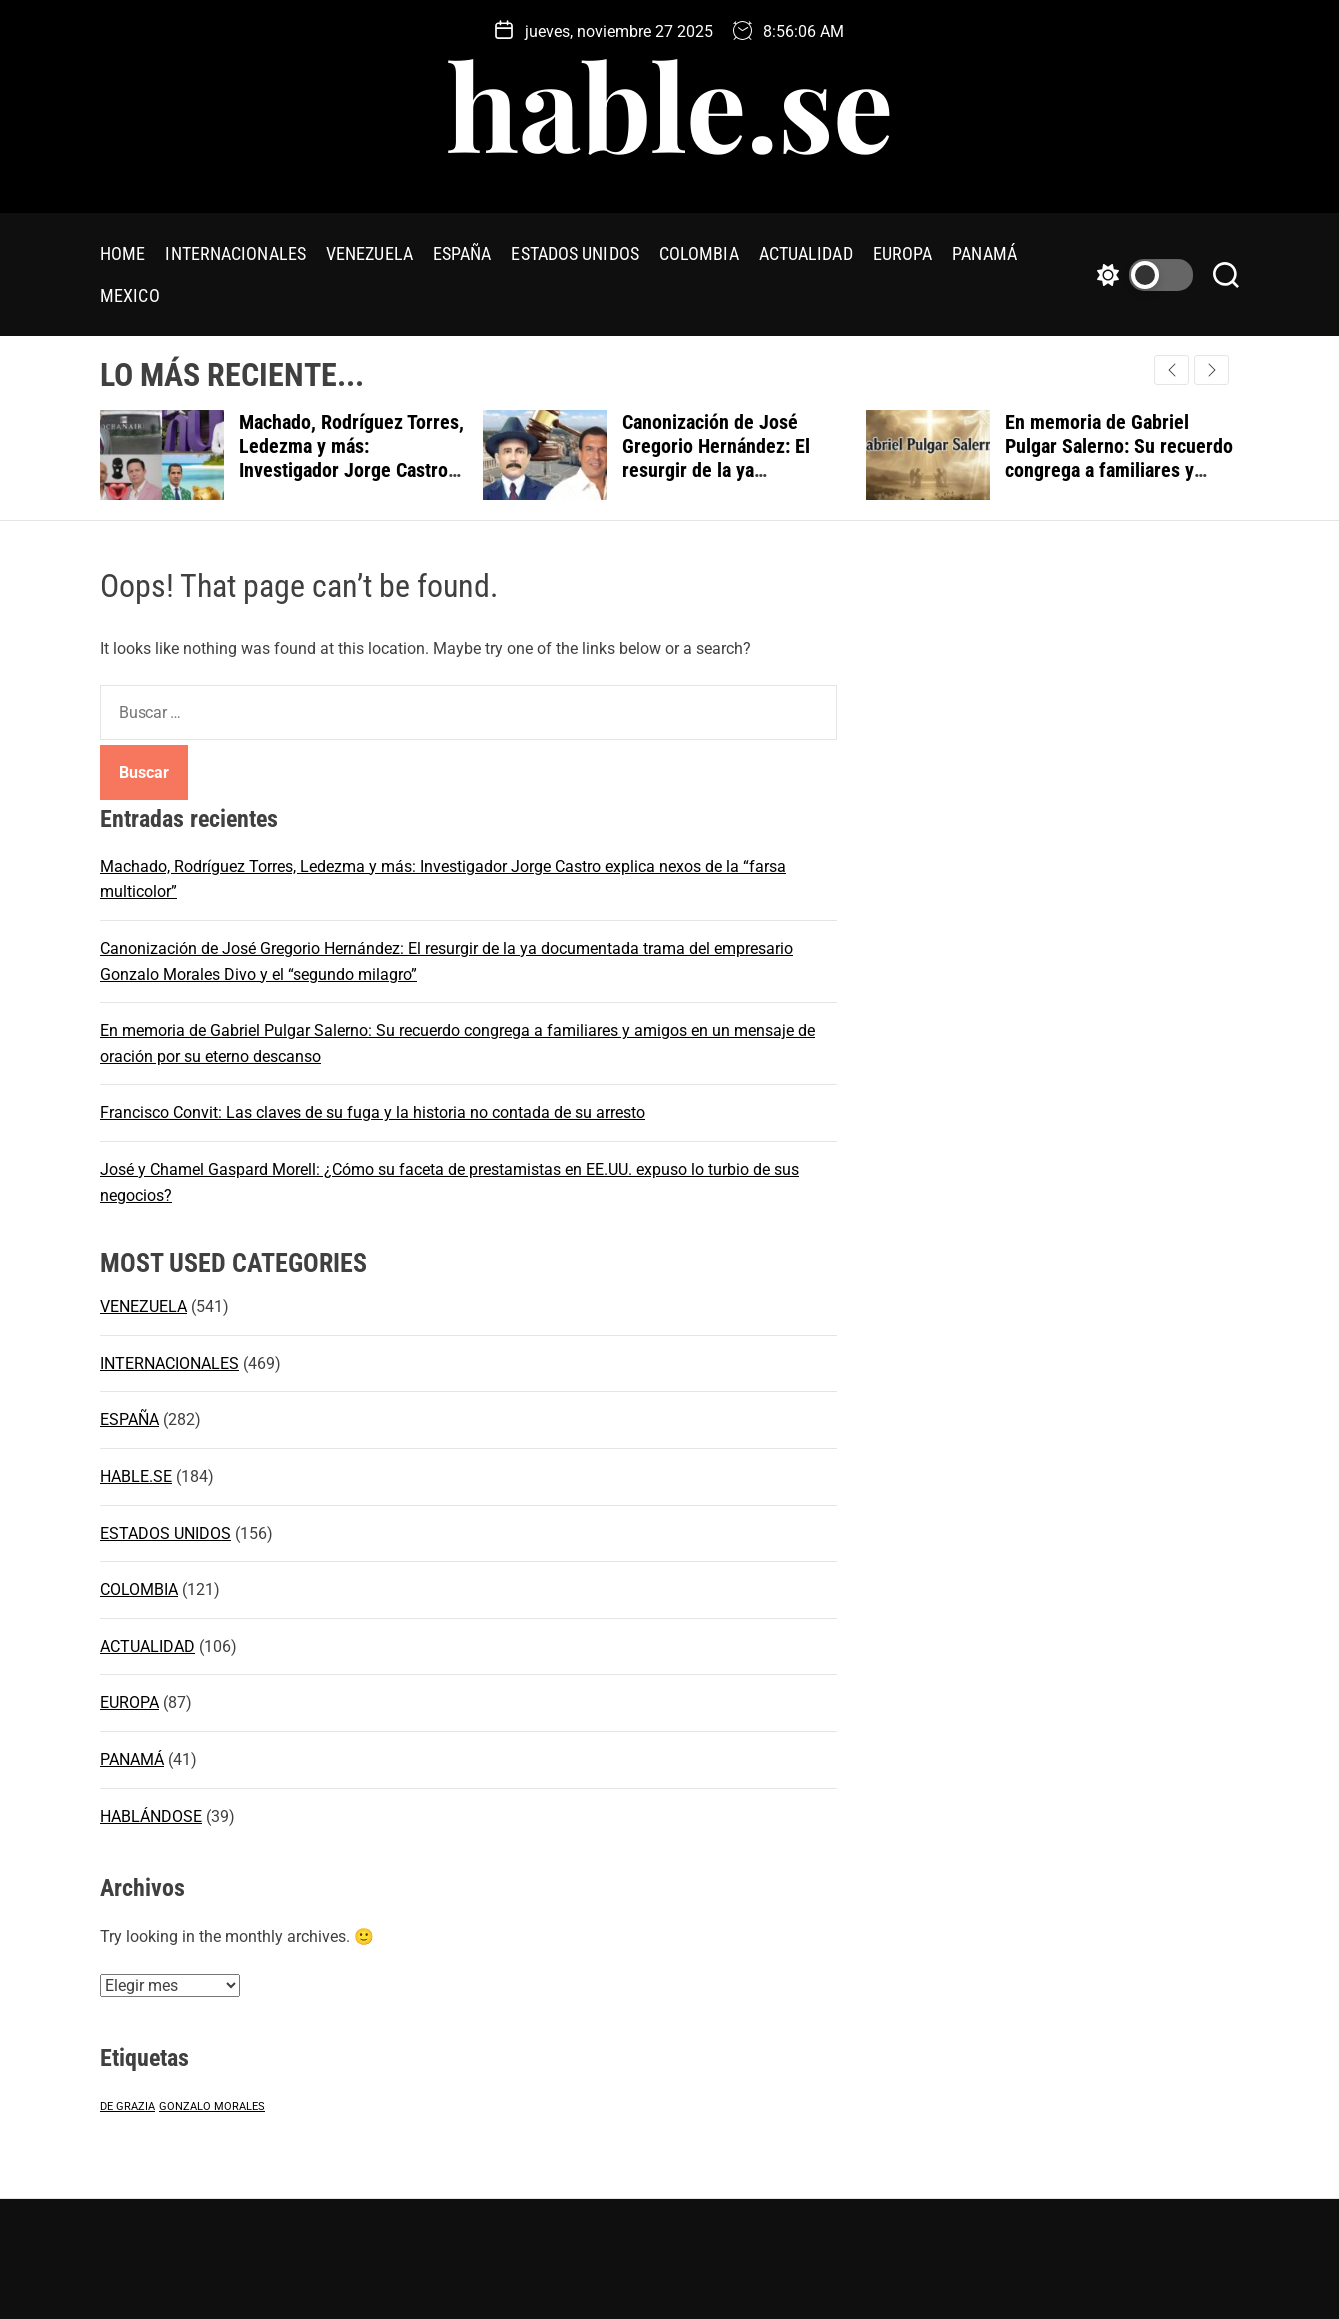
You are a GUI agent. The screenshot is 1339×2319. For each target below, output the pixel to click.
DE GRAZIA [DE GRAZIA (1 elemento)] (127, 2106)
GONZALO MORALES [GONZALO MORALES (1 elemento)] (212, 2106)
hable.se (669, 103)
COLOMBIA (699, 253)
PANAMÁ (984, 253)
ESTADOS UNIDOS (574, 253)
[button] (1211, 370)
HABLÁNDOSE (151, 1816)
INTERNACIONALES (235, 253)
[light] (1140, 275)
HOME (122, 253)
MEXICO (130, 295)
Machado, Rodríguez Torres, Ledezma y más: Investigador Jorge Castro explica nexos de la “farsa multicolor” (351, 470)
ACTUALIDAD (806, 253)
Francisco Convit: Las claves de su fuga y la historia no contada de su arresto (372, 1112)
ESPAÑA (462, 253)
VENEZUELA (369, 253)
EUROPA (903, 253)
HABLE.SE (136, 1476)
